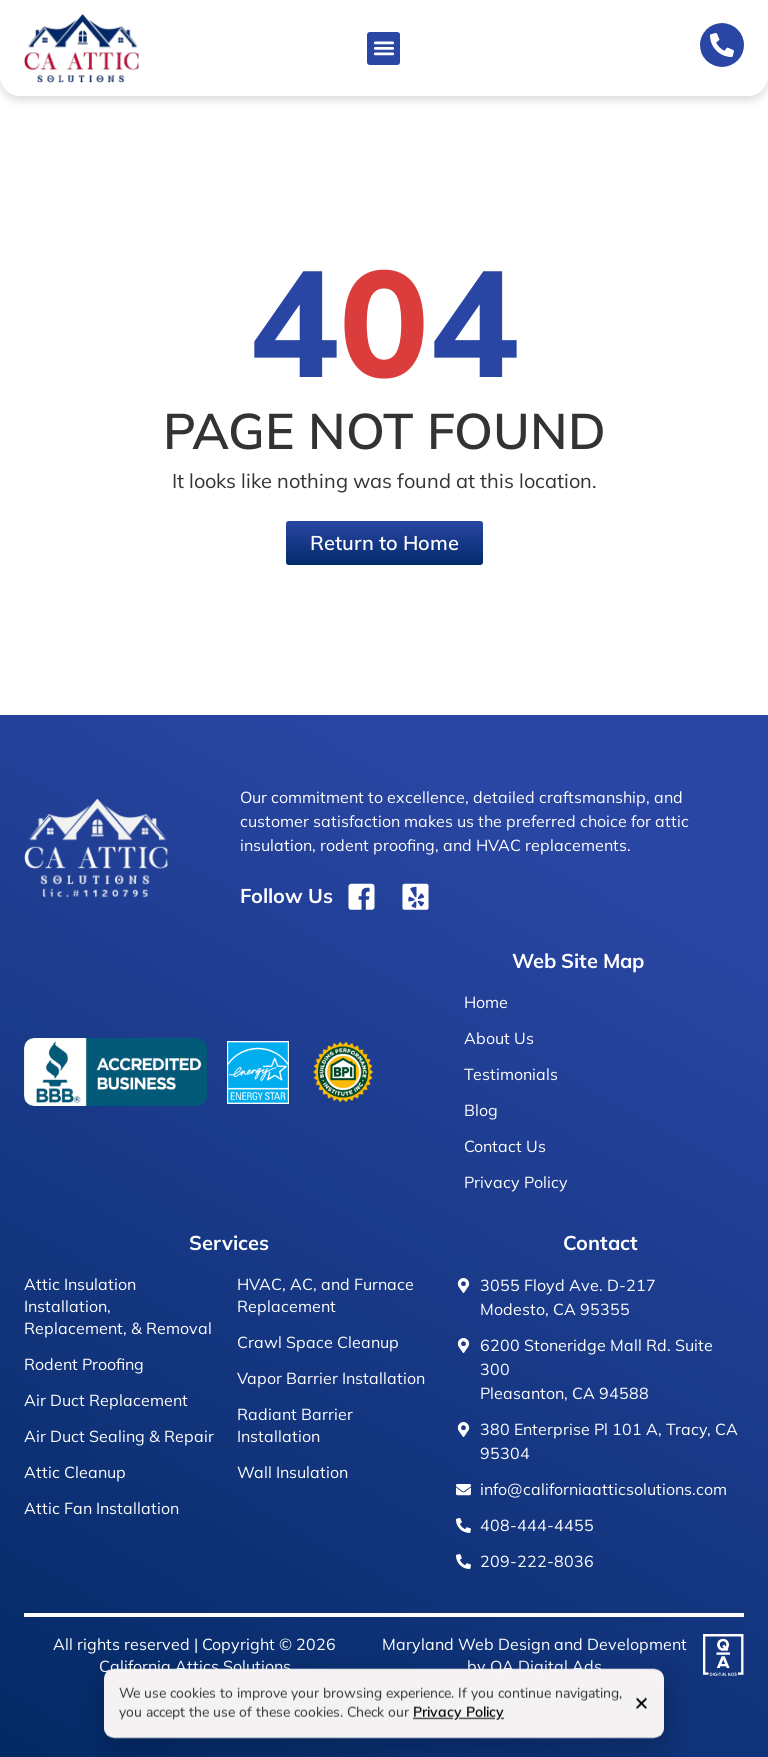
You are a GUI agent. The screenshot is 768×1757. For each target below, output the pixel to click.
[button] (383, 48)
